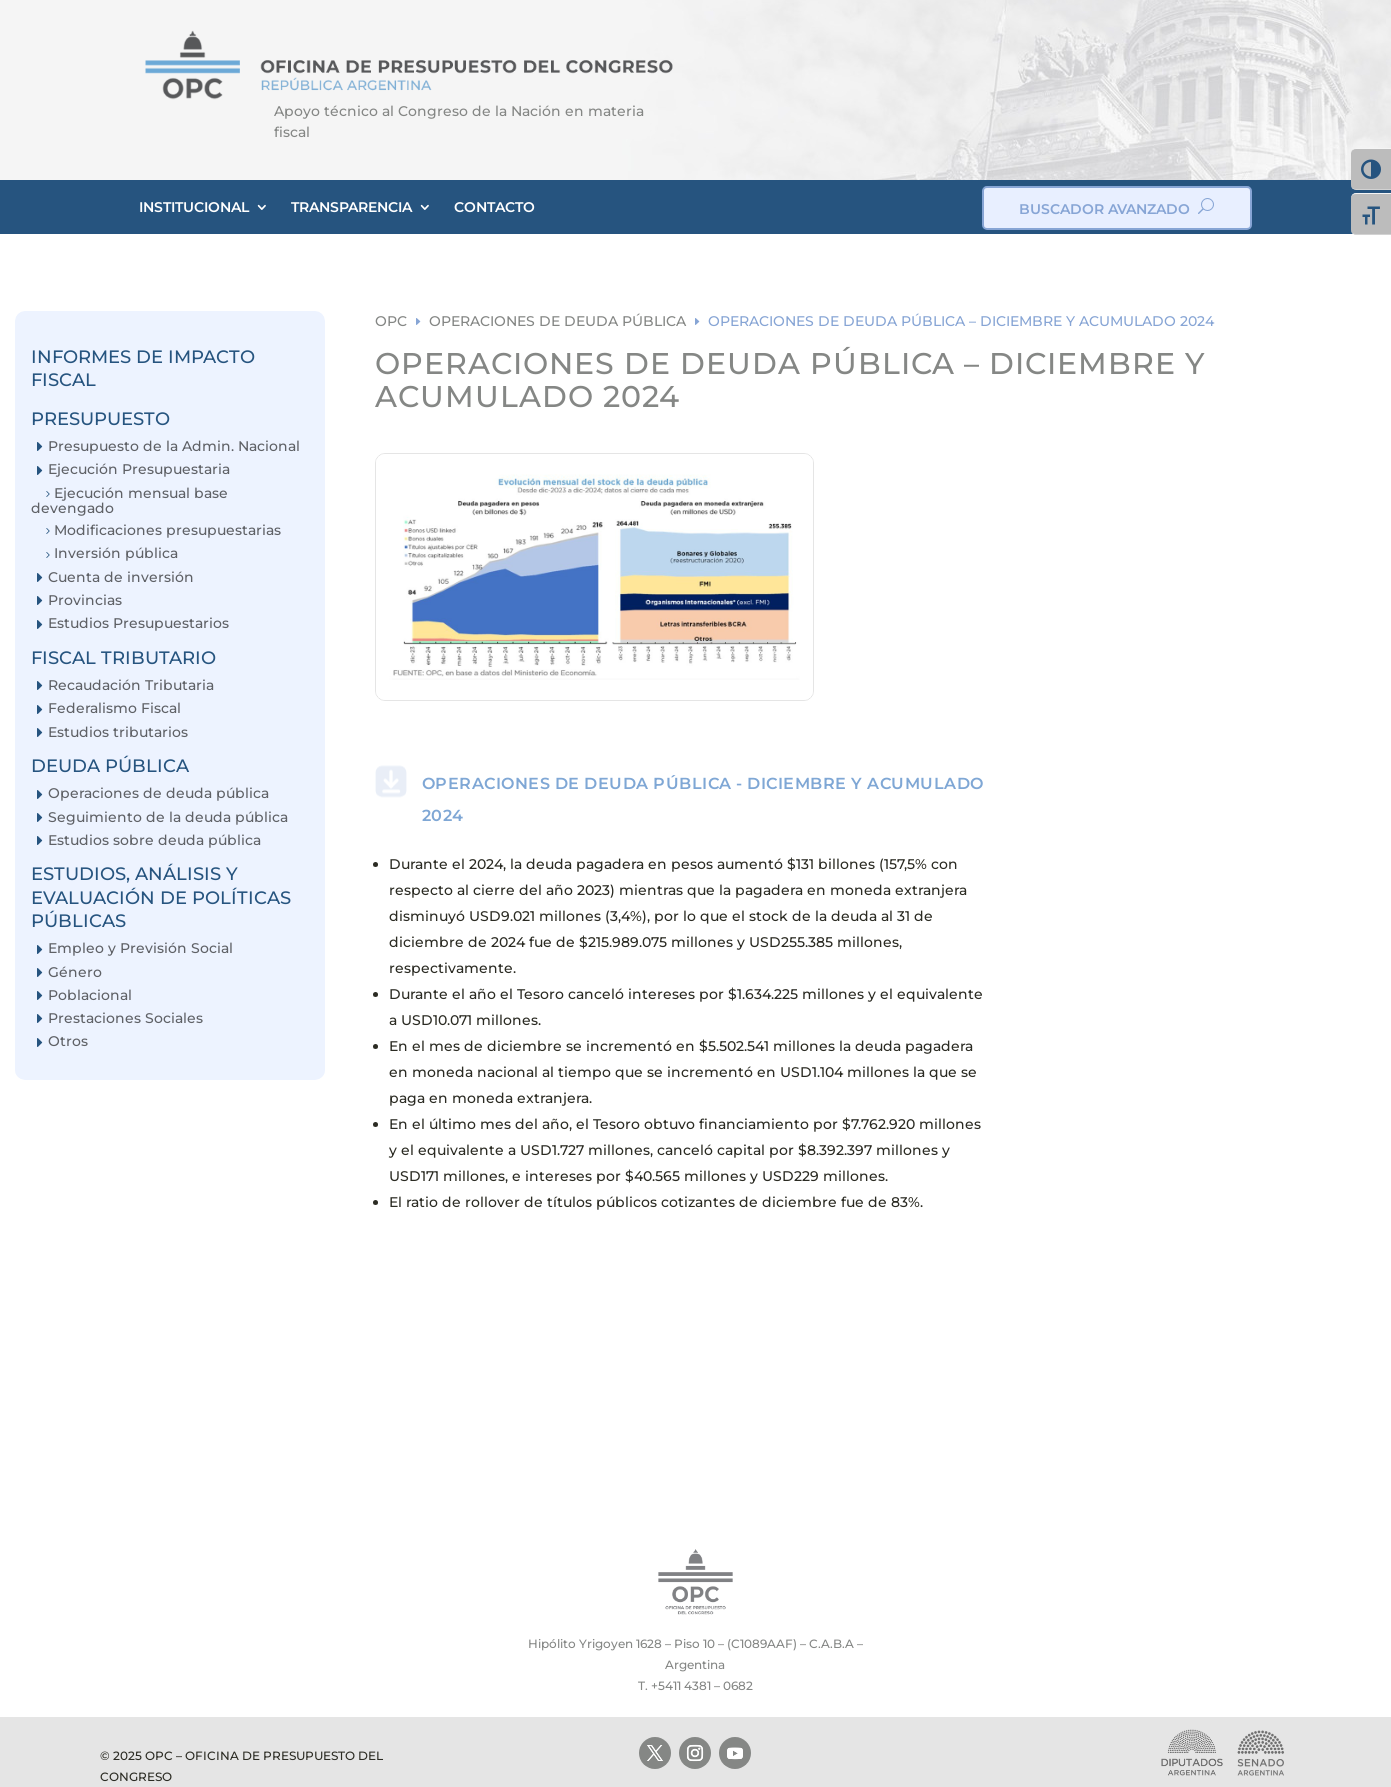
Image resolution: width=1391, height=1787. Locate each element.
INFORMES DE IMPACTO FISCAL (143, 368)
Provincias (85, 600)
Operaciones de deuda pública (158, 793)
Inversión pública (116, 553)
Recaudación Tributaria (131, 685)
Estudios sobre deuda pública (154, 840)
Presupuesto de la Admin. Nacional (174, 446)
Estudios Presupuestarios (138, 623)
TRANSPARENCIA (351, 207)
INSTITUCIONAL (194, 207)
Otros (68, 1041)
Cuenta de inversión (121, 577)
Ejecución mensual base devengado (129, 500)
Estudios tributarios (118, 732)
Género (75, 972)
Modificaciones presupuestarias (167, 530)
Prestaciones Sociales (125, 1018)
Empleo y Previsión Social (140, 948)
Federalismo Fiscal (114, 708)
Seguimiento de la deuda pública (168, 817)
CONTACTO (494, 207)
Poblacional (90, 995)
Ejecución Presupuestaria (139, 469)
